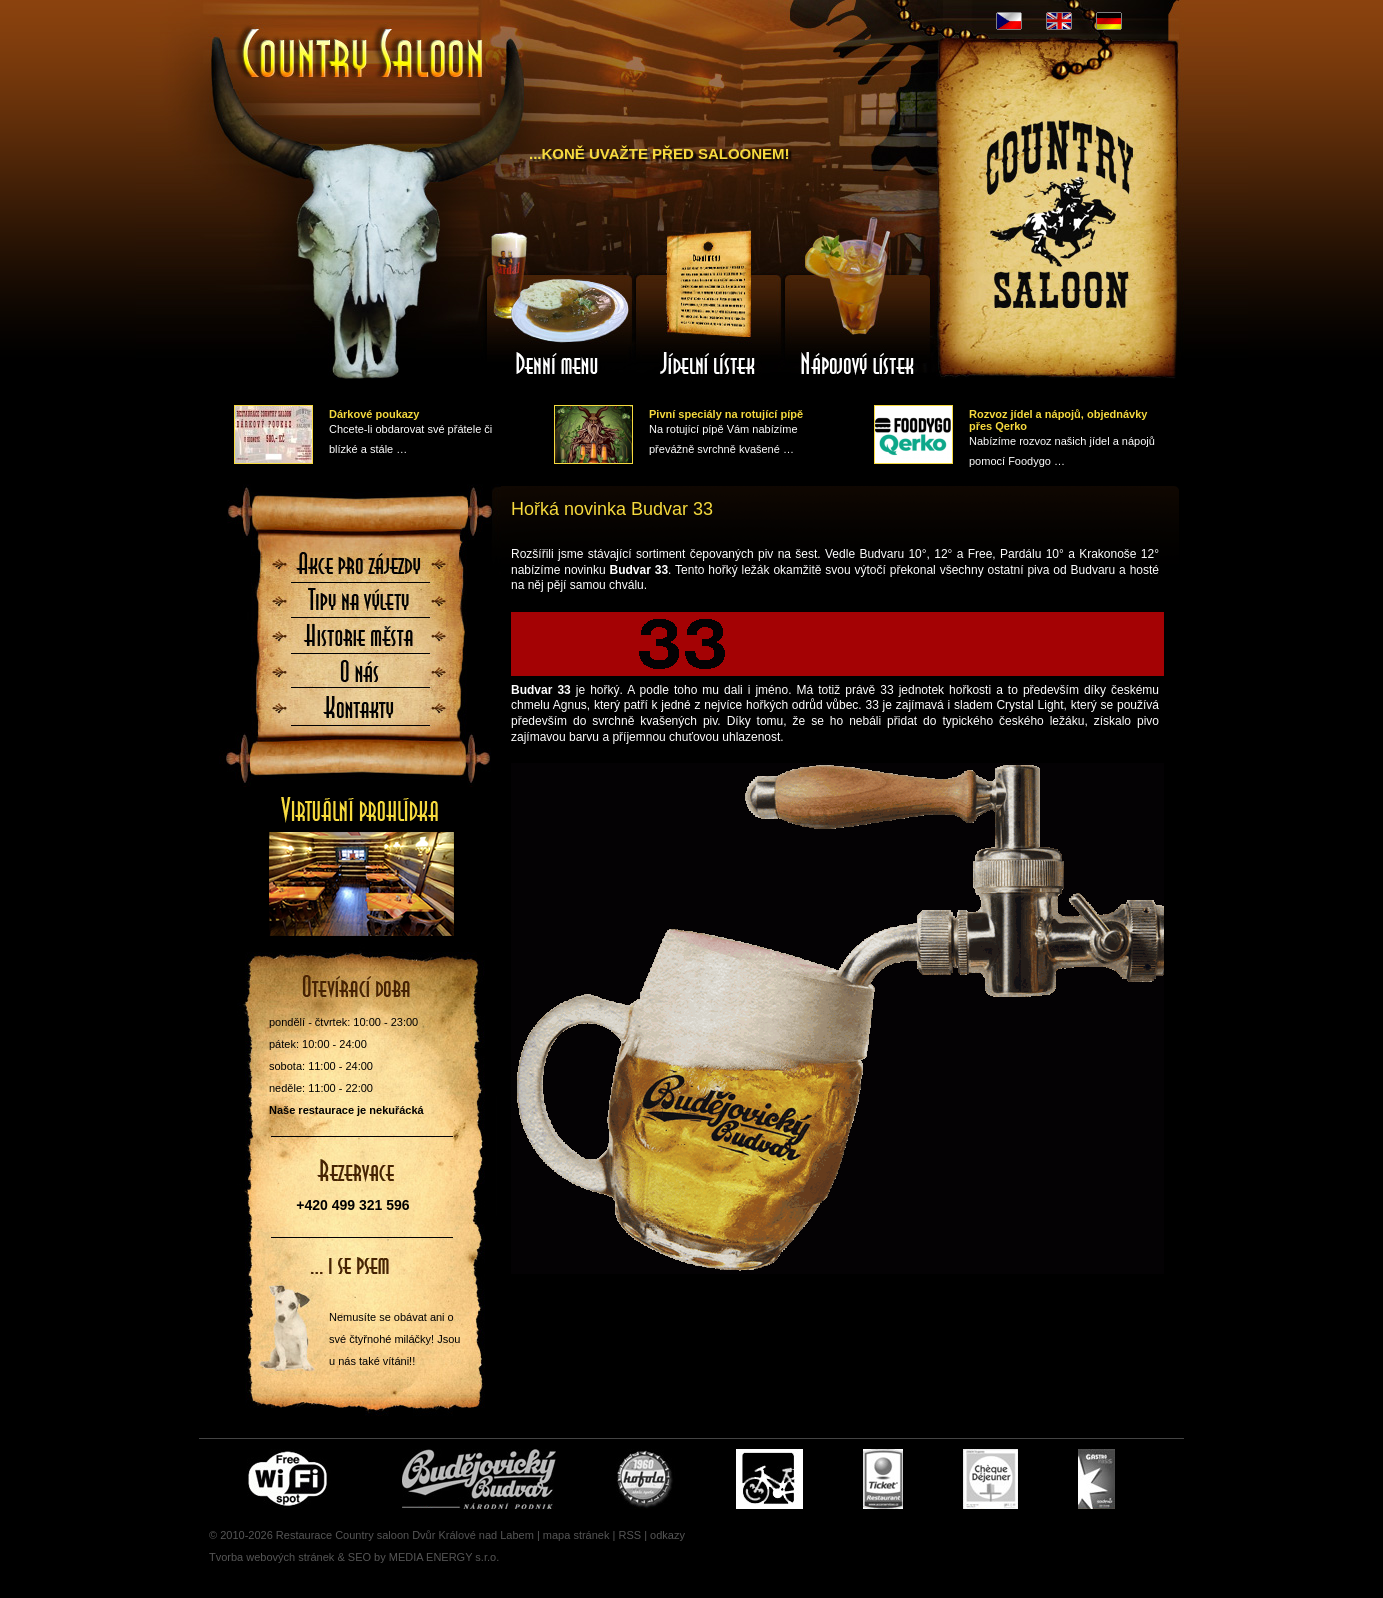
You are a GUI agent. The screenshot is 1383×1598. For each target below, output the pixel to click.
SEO (359, 1557)
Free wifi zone (290, 1479)
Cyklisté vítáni (769, 1479)
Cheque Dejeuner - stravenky (990, 1479)
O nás (360, 678)
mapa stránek (576, 1535)
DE (1109, 21)
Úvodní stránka (364, 55)
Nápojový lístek (858, 303)
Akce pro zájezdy (360, 570)
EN (1059, 21)
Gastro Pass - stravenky (1096, 1479)
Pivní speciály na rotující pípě (726, 414)
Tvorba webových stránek (271, 1557)
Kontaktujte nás (360, 714)
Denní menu (558, 303)
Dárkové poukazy (374, 414)
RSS (629, 1535)
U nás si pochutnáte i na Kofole (646, 1479)
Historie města (360, 642)
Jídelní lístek (708, 303)
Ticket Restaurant (883, 1479)
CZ (1009, 21)
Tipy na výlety (360, 606)
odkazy (667, 1535)
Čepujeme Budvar (479, 1479)
